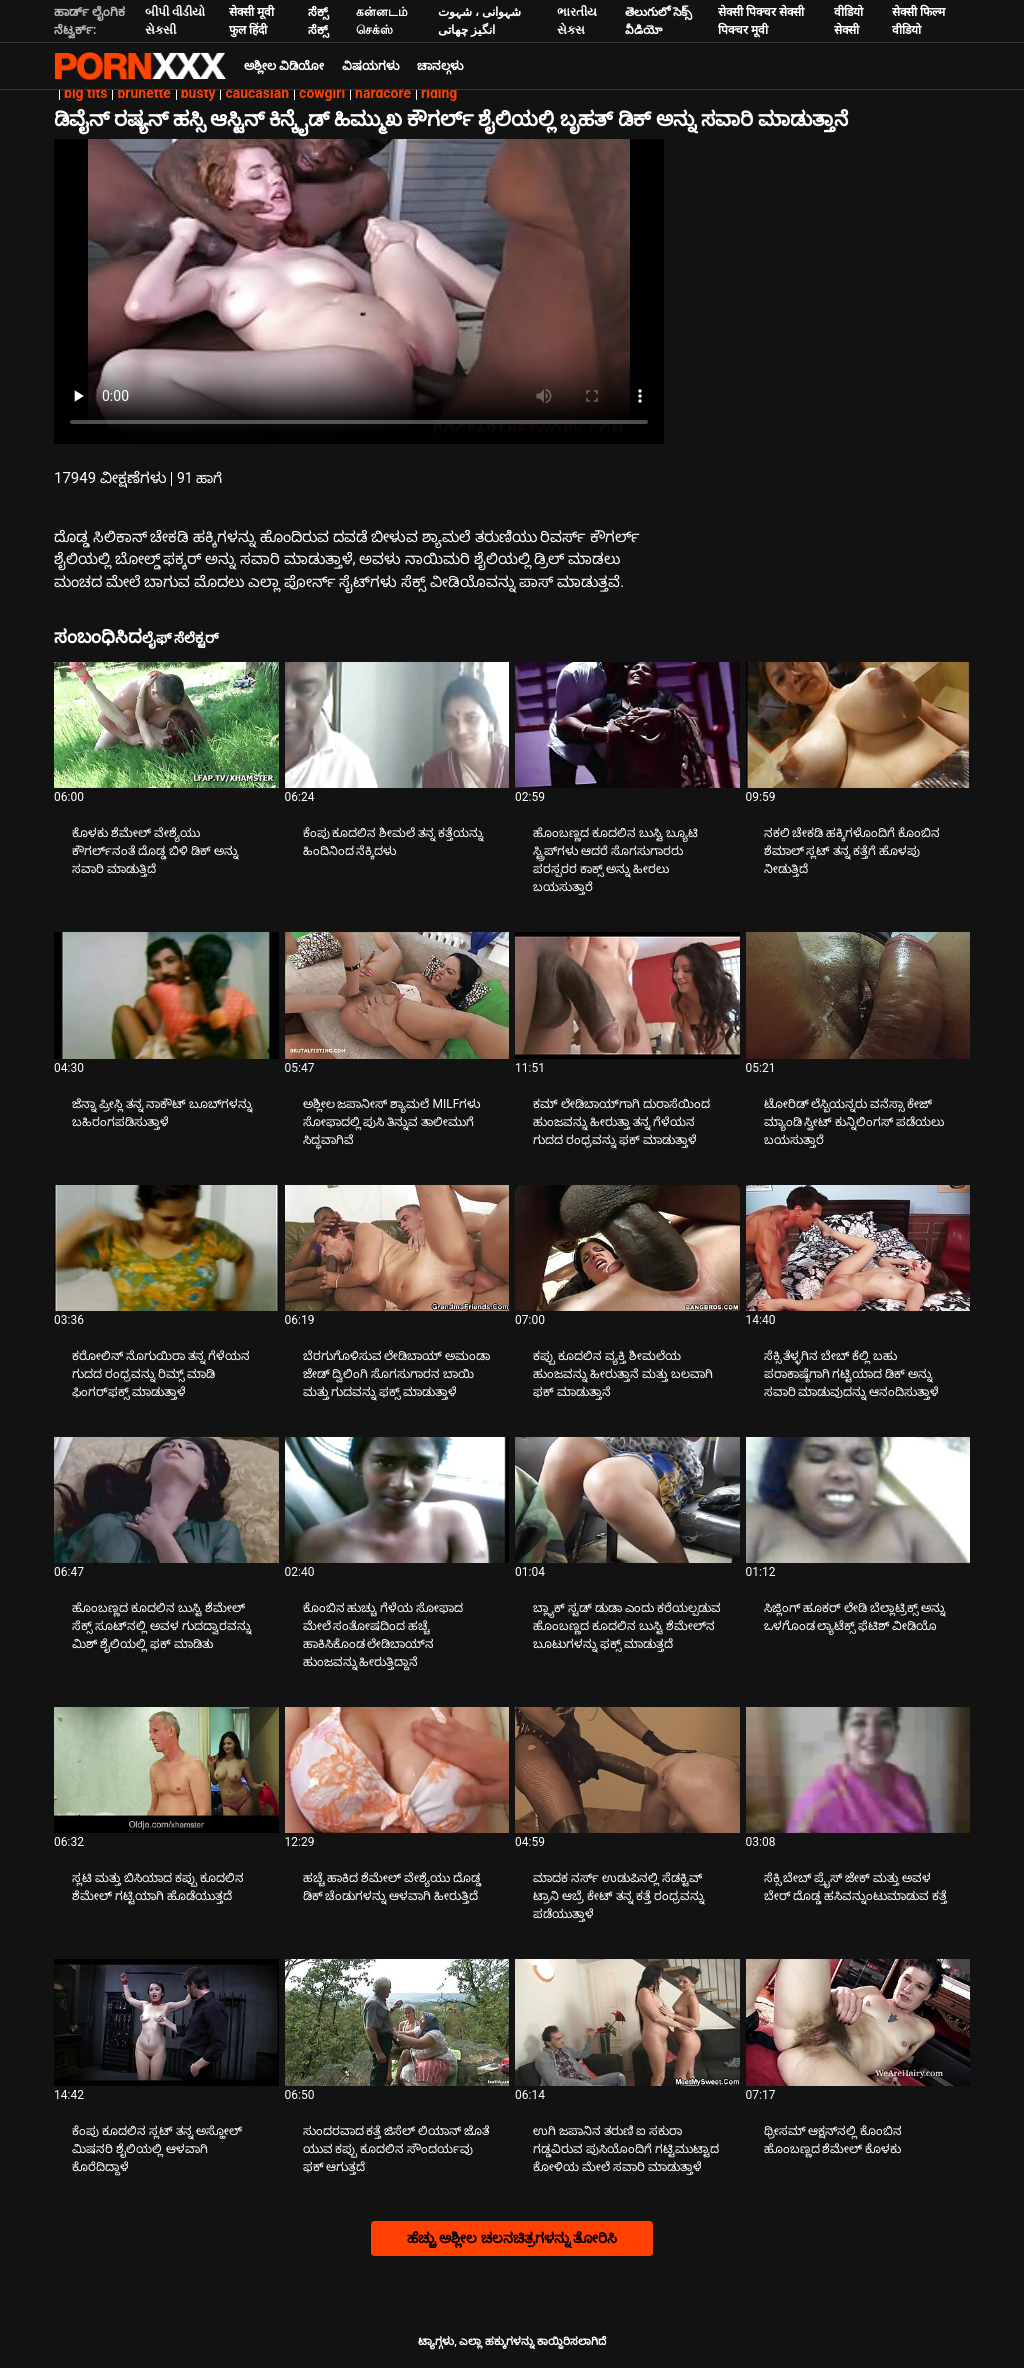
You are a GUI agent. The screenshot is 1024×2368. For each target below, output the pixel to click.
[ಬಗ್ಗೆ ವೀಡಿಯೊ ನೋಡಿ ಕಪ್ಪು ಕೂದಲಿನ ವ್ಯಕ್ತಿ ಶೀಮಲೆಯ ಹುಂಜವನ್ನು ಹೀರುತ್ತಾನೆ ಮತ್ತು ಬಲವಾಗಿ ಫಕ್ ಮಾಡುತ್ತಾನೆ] (627, 1248)
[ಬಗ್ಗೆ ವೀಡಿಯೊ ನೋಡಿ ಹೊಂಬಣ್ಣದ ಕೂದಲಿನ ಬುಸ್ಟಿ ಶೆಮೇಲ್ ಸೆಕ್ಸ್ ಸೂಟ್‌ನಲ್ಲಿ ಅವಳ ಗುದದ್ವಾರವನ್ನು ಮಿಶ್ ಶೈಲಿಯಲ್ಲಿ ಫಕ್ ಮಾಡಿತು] (166, 1500)
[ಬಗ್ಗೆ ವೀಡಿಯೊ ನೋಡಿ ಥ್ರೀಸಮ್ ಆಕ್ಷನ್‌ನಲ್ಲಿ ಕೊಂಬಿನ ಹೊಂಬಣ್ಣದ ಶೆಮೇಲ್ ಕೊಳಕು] (858, 2022)
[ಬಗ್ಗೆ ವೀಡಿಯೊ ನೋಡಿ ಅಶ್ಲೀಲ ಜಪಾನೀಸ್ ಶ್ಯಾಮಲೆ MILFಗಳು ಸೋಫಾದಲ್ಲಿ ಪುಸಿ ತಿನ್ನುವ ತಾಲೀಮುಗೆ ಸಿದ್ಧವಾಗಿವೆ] (397, 995)
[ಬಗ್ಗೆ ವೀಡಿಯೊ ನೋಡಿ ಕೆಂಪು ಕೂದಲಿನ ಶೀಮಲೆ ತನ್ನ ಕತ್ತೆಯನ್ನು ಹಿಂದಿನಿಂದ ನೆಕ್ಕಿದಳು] (397, 725)
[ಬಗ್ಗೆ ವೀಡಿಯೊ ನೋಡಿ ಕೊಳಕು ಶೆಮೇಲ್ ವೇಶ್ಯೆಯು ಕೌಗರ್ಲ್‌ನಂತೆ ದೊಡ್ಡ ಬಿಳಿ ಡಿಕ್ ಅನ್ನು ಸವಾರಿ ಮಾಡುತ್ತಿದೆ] (166, 725)
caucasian (257, 93)
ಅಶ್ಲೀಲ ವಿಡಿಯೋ (284, 66)
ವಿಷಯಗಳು (370, 66)
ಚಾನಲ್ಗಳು (440, 66)
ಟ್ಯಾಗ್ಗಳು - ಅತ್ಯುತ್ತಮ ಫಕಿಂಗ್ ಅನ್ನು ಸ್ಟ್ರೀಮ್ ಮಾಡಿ (140, 66)
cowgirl (322, 93)
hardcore (383, 93)
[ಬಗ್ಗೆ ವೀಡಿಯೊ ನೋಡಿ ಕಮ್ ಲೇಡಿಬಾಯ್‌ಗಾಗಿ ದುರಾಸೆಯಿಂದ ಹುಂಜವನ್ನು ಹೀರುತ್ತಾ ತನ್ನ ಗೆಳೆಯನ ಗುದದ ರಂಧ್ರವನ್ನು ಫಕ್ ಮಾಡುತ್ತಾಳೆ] (627, 995)
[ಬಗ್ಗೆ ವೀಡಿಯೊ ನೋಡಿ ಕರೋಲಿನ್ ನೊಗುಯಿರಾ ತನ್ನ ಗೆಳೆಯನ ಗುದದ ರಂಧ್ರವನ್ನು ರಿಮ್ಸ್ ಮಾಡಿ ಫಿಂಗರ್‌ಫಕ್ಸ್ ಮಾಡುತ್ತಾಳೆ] (166, 1248)
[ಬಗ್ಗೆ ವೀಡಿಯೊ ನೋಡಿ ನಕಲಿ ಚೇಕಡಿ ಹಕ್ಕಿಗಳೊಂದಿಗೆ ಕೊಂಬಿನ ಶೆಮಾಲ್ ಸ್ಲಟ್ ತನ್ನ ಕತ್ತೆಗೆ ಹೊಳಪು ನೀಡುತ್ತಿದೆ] (858, 725)
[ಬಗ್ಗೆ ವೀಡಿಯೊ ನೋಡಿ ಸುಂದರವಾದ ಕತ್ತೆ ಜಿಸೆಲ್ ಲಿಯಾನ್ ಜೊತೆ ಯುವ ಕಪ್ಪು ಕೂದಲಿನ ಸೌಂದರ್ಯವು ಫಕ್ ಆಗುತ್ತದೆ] (397, 2022)
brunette (143, 93)
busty (198, 93)
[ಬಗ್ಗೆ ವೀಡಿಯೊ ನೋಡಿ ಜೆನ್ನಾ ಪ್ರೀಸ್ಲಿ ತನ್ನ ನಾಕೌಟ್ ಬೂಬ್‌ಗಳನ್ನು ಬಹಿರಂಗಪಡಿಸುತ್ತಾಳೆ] (166, 995)
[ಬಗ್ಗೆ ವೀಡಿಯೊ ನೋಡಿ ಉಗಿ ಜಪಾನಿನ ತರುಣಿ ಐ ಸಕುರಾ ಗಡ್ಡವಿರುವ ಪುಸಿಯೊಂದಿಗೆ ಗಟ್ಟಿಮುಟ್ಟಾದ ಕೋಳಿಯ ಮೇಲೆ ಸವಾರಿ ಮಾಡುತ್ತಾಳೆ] (627, 2022)
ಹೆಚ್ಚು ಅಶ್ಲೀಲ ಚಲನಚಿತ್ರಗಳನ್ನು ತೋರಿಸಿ (512, 2238)
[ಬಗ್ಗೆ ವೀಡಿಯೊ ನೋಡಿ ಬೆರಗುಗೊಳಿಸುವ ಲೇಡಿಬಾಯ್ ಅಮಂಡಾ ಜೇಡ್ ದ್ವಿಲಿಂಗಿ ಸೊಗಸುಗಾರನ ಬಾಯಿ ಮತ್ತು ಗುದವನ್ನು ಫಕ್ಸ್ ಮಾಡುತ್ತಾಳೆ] (397, 1248)
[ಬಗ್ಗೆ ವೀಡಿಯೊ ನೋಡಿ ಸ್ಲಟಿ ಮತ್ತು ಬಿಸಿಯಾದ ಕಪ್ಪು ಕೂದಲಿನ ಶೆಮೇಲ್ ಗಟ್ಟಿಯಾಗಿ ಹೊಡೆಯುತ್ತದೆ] (166, 1770)
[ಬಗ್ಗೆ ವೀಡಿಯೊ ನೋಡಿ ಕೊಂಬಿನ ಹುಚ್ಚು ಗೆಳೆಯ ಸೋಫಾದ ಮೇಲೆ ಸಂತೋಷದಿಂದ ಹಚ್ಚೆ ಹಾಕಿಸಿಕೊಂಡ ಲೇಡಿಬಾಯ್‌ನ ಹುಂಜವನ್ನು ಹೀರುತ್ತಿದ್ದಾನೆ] (397, 1500)
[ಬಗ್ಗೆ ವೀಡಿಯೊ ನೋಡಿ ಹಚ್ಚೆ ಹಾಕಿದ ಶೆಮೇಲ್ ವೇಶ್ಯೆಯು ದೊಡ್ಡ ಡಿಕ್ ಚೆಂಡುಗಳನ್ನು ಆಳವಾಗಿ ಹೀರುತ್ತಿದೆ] (397, 1770)
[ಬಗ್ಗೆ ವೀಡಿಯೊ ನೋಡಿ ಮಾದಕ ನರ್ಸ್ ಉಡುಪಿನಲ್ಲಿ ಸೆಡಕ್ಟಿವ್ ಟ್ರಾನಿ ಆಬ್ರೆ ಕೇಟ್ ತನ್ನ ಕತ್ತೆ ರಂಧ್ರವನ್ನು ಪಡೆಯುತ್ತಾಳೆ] (627, 1770)
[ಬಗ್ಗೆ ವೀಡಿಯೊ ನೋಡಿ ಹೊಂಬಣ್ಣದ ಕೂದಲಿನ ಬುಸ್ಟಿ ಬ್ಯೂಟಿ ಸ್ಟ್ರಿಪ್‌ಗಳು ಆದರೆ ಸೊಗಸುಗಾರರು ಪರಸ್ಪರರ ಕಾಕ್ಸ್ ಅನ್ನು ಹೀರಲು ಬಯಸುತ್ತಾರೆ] (627, 725)
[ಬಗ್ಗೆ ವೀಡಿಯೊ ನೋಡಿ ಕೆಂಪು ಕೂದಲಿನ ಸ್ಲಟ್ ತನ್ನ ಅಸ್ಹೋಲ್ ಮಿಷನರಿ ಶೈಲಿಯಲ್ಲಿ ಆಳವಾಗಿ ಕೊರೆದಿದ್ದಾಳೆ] (166, 2022)
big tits (85, 93)
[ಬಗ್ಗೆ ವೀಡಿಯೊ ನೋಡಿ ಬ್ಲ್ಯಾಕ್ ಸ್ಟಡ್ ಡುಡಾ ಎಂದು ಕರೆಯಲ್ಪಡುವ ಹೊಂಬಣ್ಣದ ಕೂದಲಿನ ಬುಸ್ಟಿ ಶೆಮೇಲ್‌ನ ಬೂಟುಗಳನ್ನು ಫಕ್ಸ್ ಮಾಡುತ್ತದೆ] (627, 1500)
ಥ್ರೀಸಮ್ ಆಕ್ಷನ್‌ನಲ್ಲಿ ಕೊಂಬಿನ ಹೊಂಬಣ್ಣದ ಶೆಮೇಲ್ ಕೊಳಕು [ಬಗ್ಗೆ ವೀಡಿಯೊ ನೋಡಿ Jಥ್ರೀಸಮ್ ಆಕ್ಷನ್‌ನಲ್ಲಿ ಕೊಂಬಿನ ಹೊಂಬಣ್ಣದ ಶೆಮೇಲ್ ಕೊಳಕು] (833, 2140)
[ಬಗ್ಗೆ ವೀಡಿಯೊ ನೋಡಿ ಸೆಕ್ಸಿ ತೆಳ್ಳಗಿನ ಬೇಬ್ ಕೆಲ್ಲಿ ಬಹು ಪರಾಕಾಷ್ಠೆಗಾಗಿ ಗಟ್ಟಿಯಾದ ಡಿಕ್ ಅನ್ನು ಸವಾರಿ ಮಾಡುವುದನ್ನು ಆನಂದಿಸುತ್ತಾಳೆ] (858, 1248)
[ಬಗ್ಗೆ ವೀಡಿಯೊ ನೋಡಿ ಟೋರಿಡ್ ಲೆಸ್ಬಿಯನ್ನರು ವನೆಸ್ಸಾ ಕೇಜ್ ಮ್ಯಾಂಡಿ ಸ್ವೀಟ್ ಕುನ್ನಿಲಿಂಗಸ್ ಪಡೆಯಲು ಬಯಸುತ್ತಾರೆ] (858, 995)
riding (439, 93)
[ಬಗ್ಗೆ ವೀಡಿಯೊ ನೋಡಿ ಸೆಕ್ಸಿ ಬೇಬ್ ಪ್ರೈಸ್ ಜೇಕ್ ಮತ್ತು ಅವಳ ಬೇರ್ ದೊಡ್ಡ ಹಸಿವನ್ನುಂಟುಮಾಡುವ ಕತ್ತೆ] (858, 1770)
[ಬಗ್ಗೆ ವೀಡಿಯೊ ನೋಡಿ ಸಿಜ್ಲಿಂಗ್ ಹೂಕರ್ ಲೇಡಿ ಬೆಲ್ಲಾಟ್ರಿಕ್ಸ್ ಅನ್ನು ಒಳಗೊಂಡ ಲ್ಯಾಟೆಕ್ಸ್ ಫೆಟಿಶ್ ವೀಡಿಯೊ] (858, 1500)
